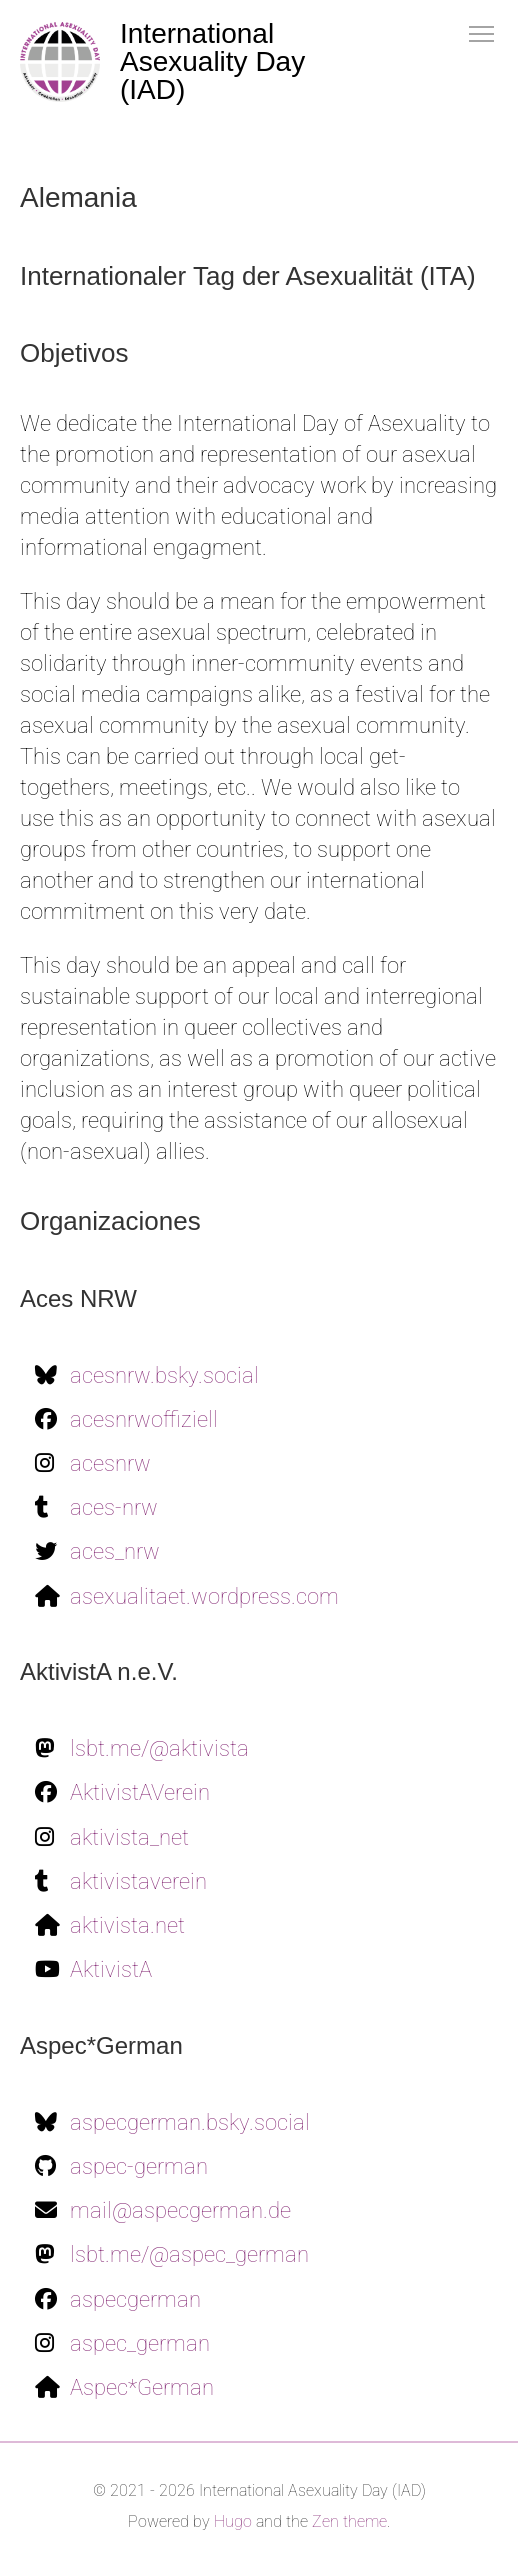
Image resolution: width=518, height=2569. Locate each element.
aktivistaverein (138, 1881)
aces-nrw (114, 1507)
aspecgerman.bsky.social (190, 2122)
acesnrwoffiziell (144, 1419)
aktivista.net (127, 1925)
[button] (481, 32)
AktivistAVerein (140, 1792)
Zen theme (349, 2521)
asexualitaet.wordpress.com (204, 1596)
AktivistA (111, 1969)
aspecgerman (135, 2299)
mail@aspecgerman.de (180, 2210)
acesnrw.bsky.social (164, 1375)
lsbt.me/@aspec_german (189, 2254)
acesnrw (110, 1463)
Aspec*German (142, 2387)
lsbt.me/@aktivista (159, 1748)
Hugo (233, 2521)
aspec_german (140, 2343)
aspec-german (139, 2166)
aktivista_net (129, 1837)
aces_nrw (115, 1551)
